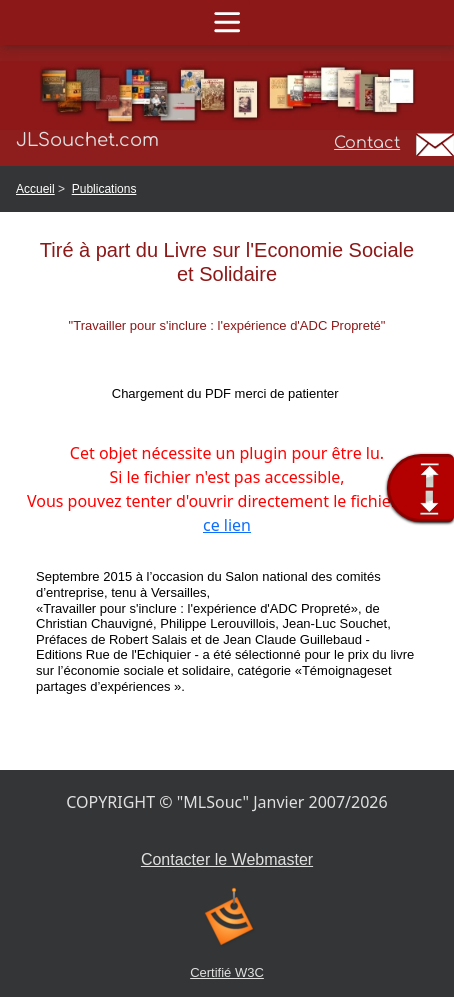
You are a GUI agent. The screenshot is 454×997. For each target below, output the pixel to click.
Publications (104, 189)
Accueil (35, 189)
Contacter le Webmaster (227, 859)
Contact (367, 143)
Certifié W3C (227, 972)
